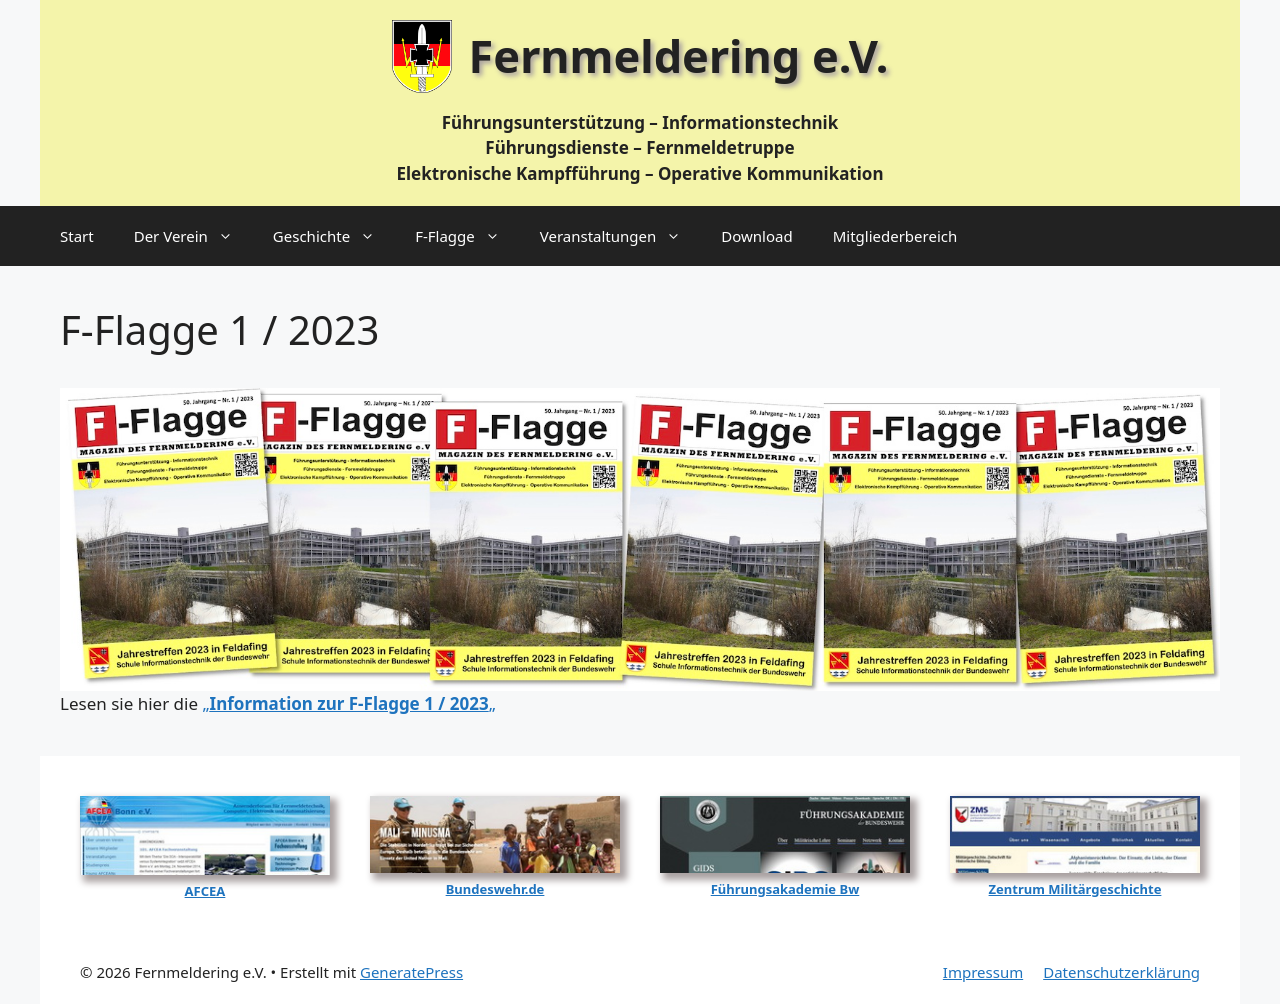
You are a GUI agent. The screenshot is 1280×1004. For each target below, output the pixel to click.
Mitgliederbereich (895, 236)
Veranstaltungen (621, 236)
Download (756, 236)
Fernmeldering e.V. (679, 55)
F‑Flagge (467, 236)
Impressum (983, 972)
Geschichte (334, 236)
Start (77, 236)
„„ (348, 703)
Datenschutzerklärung (1121, 972)
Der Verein (193, 236)
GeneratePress (411, 972)
